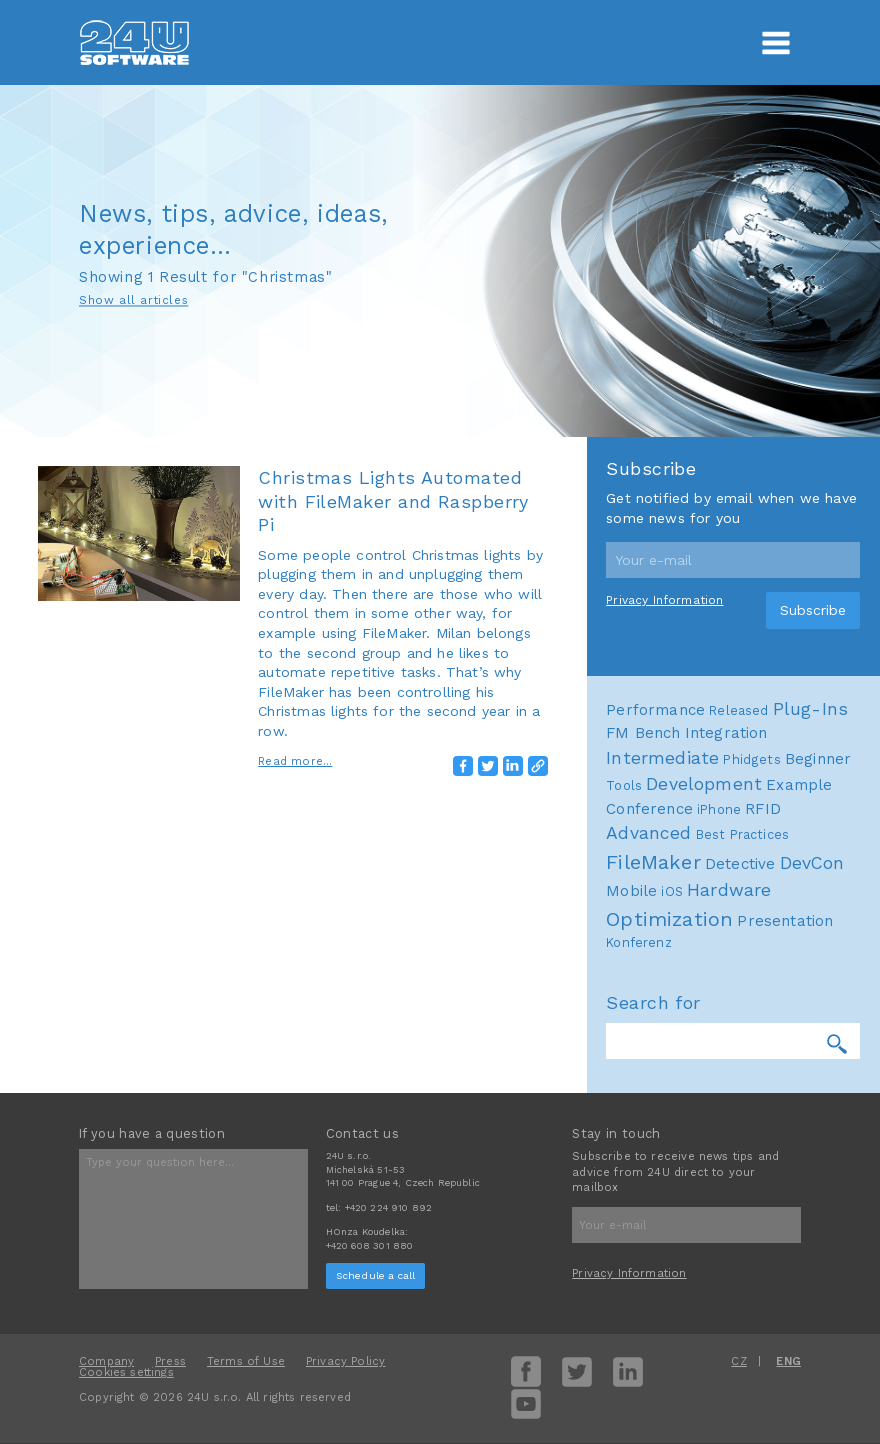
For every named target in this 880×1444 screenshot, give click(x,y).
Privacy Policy (345, 1361)
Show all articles (133, 301)
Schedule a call (376, 1275)
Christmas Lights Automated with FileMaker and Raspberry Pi (393, 501)
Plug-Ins (810, 1060)
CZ (738, 1361)
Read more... (295, 761)
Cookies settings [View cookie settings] (126, 1372)
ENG (788, 1361)
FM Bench (643, 1085)
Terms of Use (246, 1361)
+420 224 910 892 (389, 1207)
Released (738, 1061)
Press (170, 1361)
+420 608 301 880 (370, 1245)
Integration (726, 1085)
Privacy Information (664, 952)
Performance (655, 1061)
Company (106, 1361)
